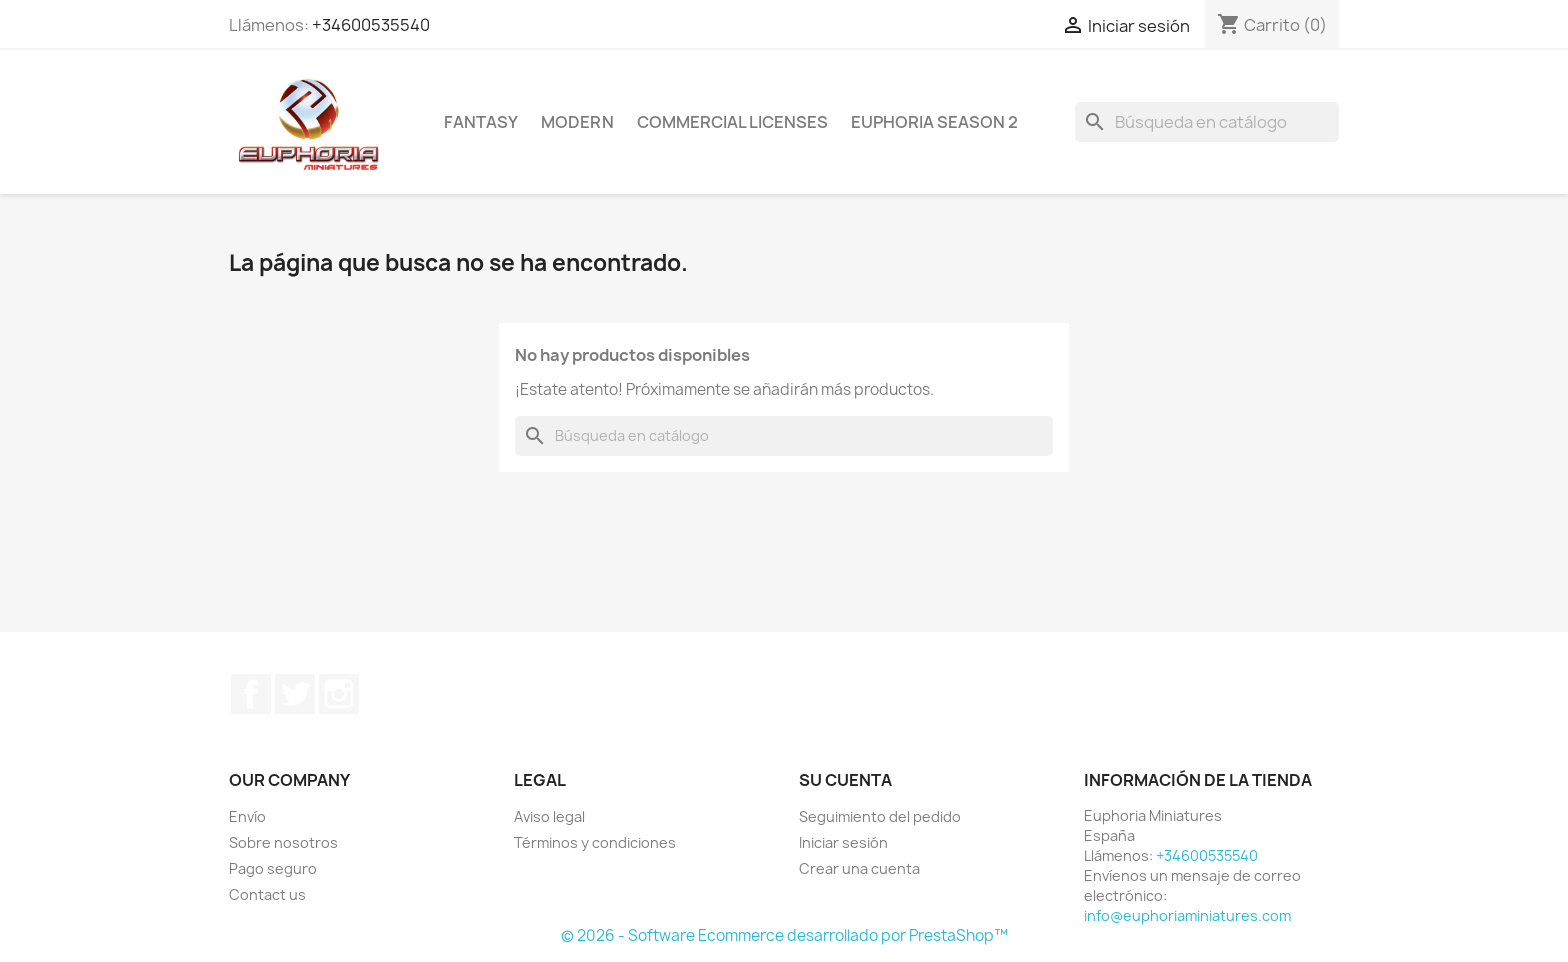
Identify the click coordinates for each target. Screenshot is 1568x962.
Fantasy (481, 122)
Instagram (339, 694)
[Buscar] (1207, 122)
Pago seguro (273, 868)
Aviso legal (549, 816)
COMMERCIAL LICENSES (732, 122)
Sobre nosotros (283, 842)
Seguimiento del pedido (880, 816)
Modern (577, 122)
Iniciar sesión (843, 842)
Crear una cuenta (859, 868)
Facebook (251, 694)
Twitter (295, 694)
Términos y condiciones (595, 842)
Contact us (267, 894)
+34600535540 (371, 25)
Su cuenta (845, 780)
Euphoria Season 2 (934, 122)
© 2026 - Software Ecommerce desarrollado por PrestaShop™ (784, 935)
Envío (247, 816)
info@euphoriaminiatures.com (1187, 915)
